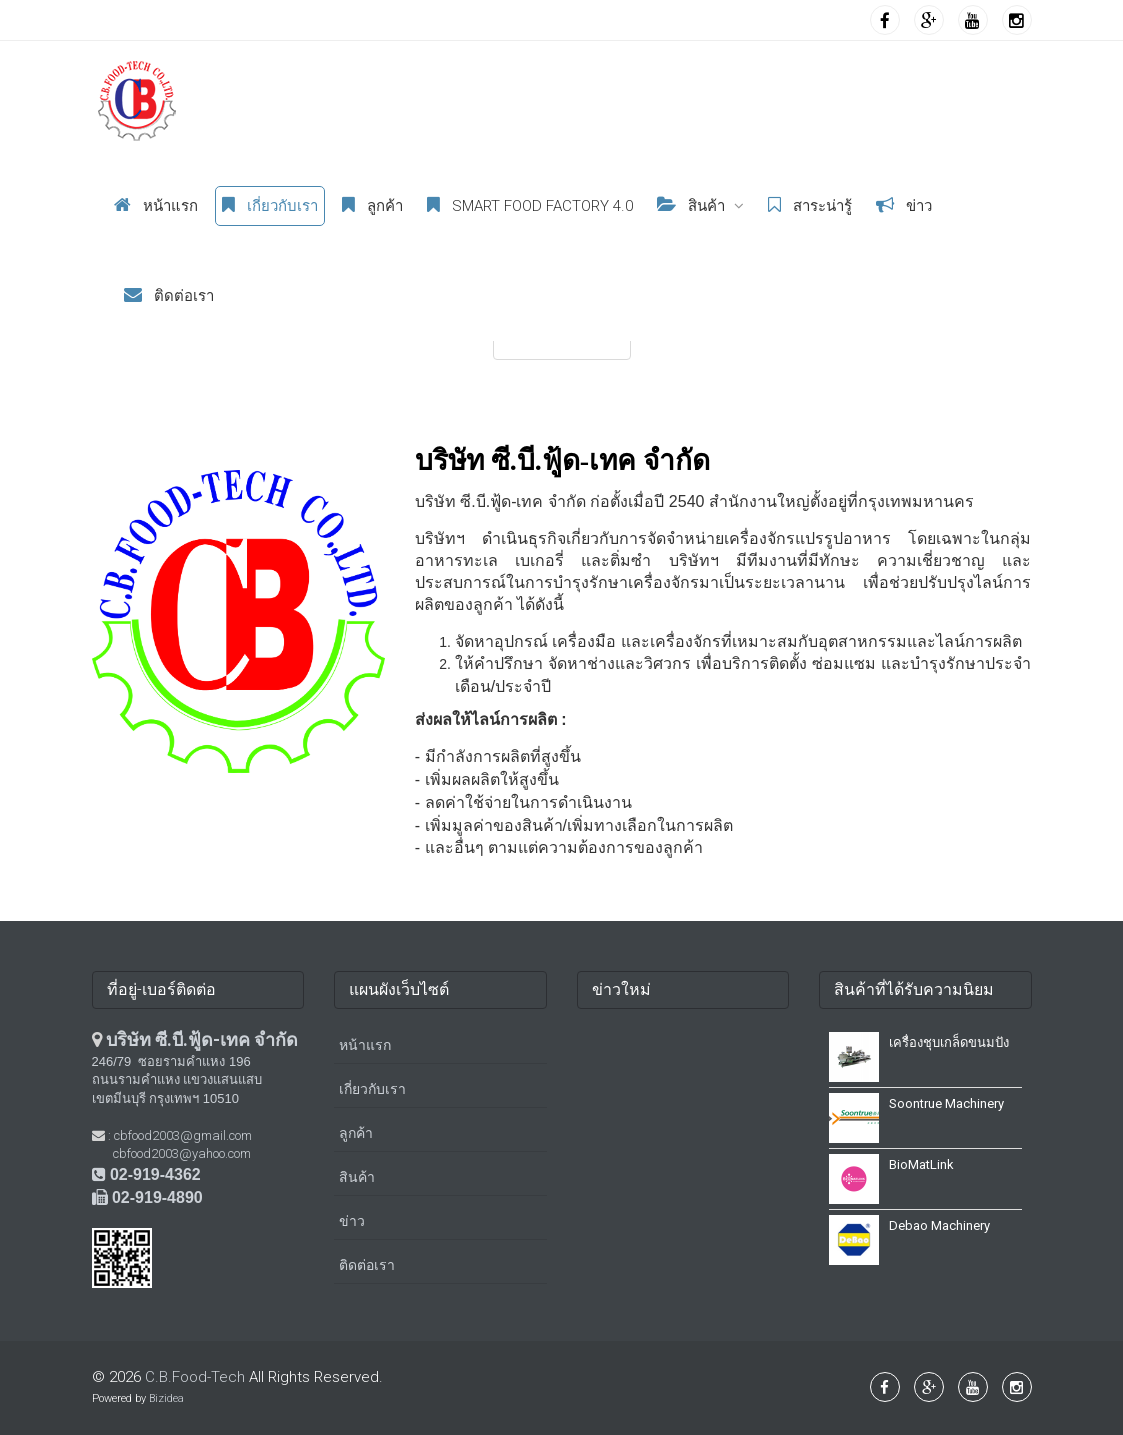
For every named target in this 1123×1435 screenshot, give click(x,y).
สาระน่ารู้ (810, 205)
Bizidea (166, 1398)
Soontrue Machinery (946, 1103)
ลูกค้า (372, 205)
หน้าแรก (156, 205)
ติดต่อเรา (169, 295)
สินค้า (691, 205)
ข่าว (904, 205)
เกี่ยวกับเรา (270, 205)
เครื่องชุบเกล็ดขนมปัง (949, 1042)
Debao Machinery (939, 1225)
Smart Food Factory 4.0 (530, 205)
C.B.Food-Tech (195, 1377)
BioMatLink (921, 1164)
